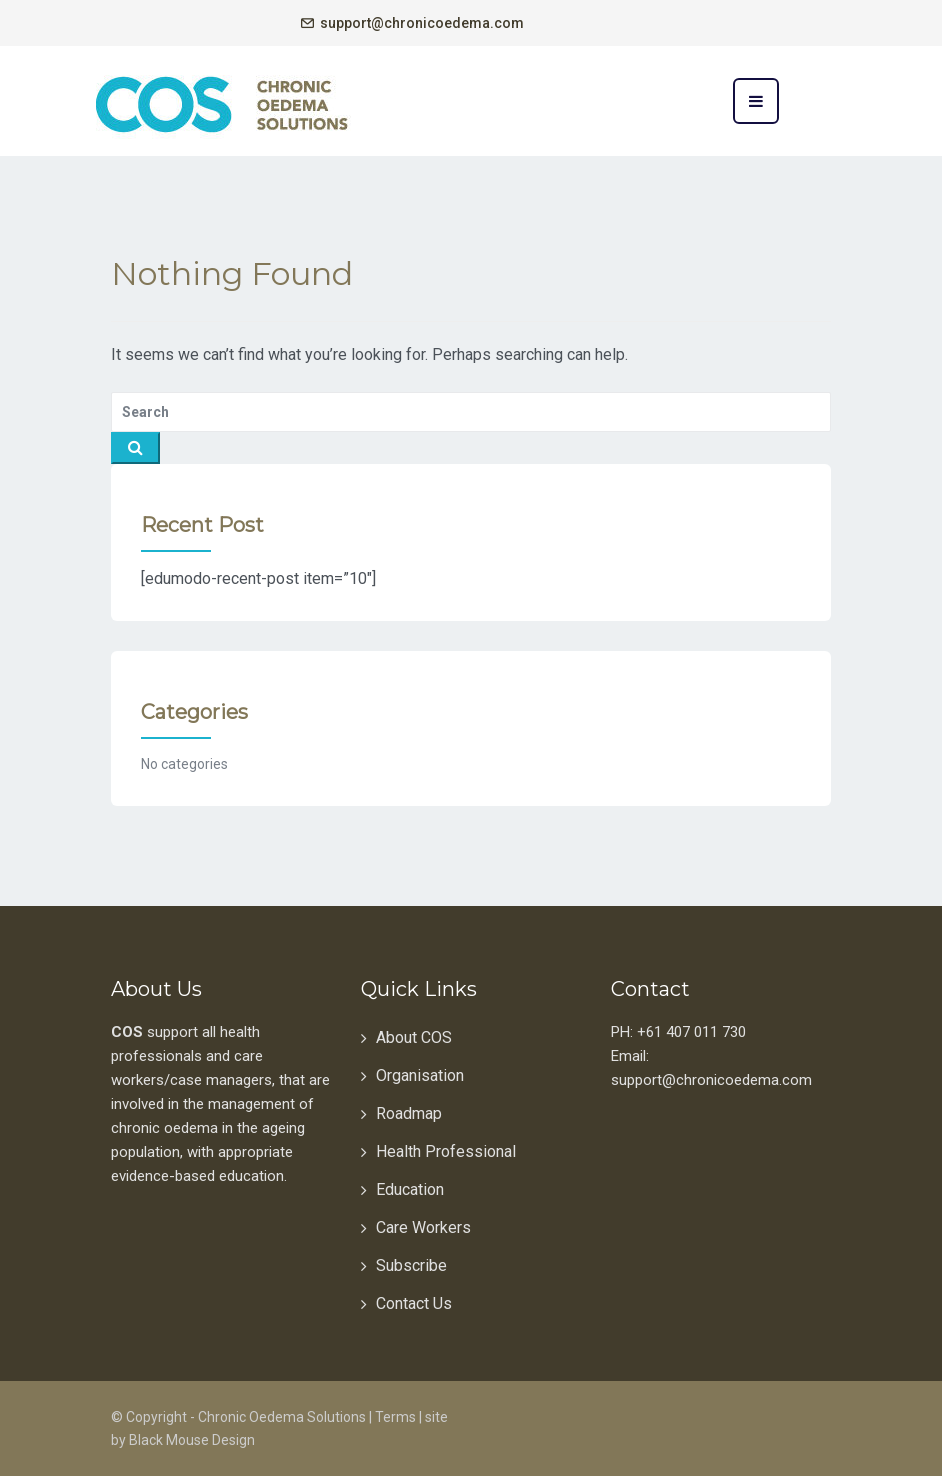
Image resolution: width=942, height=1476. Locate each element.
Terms (395, 1417)
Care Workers (423, 1227)
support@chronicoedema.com (422, 23)
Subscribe (411, 1265)
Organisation (420, 1075)
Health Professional (446, 1151)
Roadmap (409, 1113)
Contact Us (414, 1303)
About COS (414, 1037)
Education (410, 1189)
